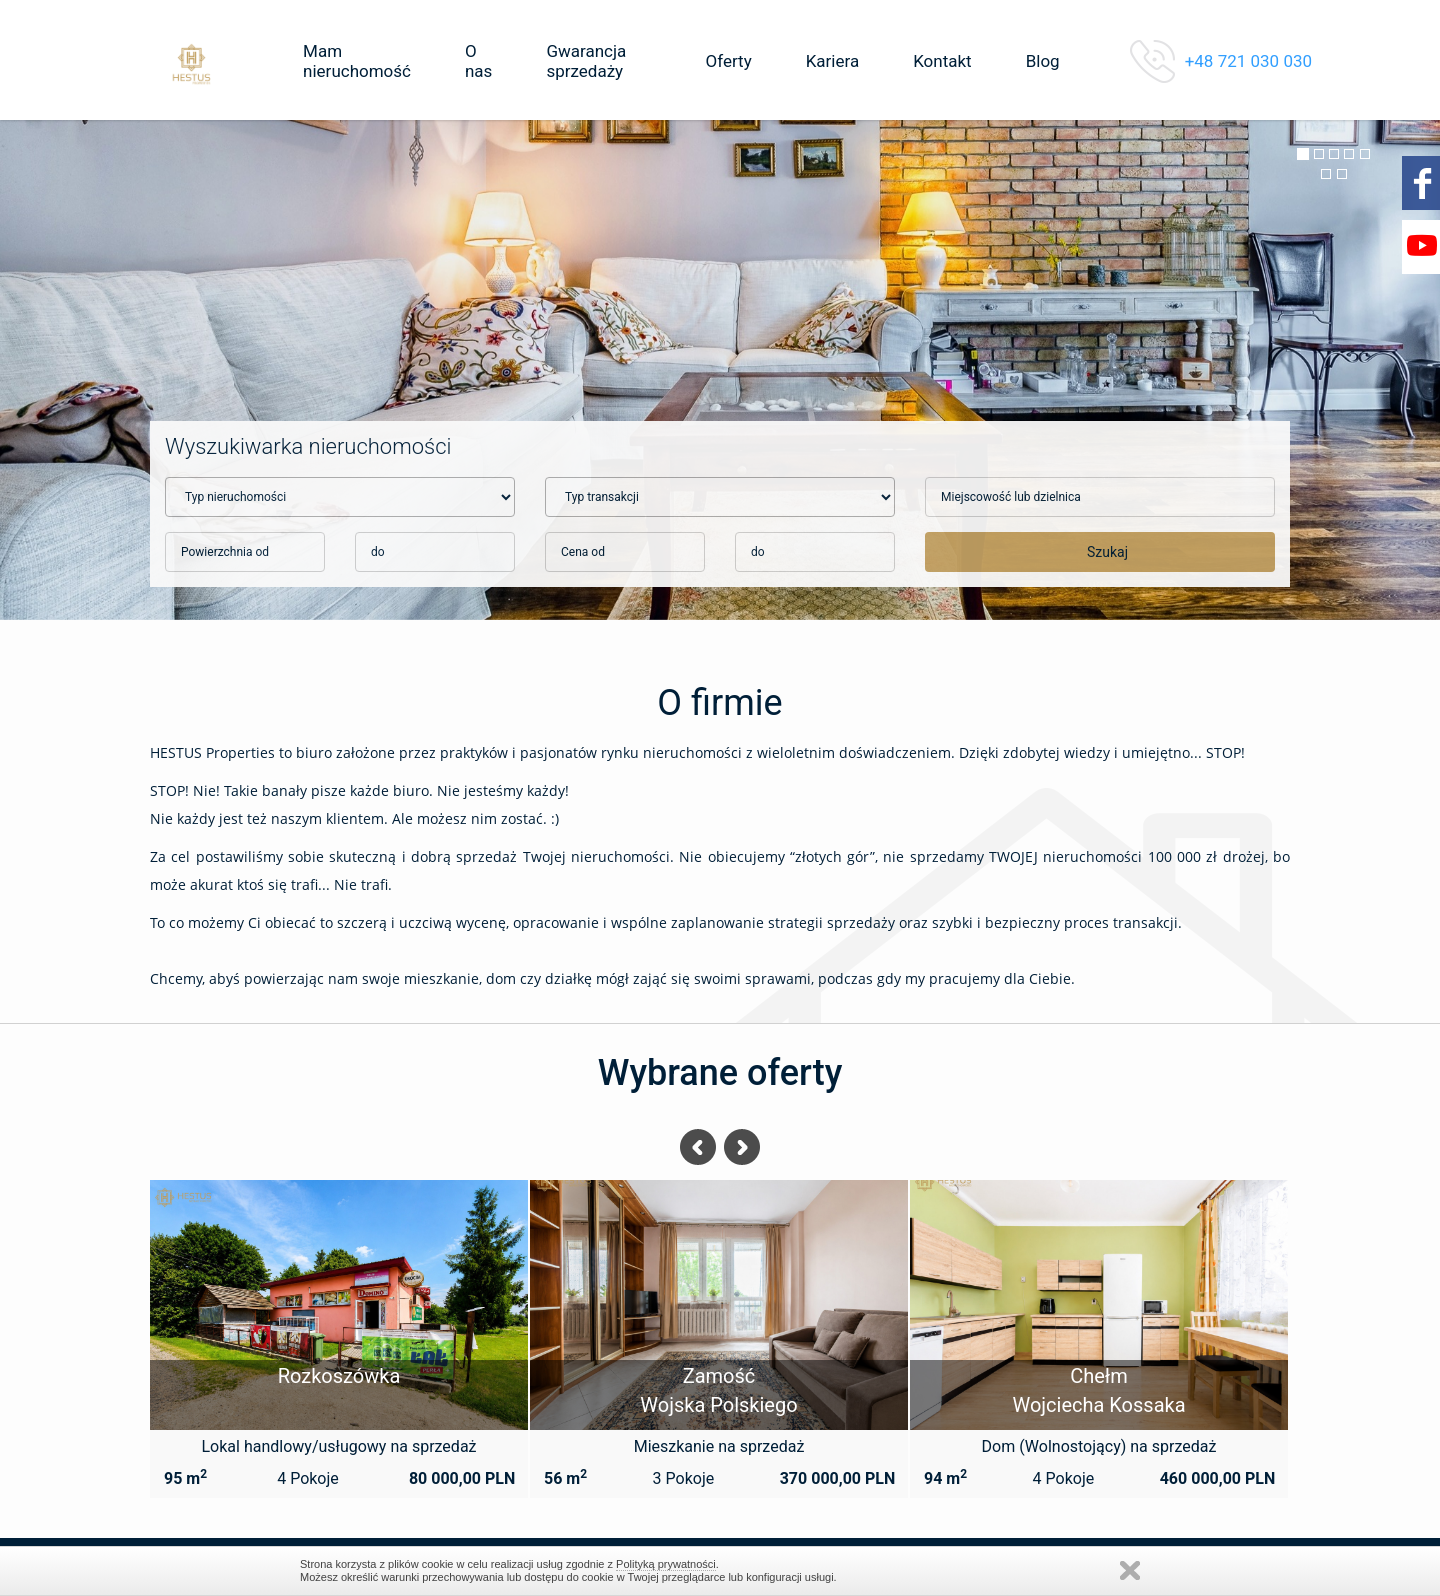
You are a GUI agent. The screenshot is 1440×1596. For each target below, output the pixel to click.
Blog (1043, 61)
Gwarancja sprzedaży (586, 61)
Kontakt (942, 61)
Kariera (833, 61)
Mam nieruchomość (357, 61)
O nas (478, 61)
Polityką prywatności (666, 1564)
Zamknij (1130, 1570)
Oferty (728, 61)
